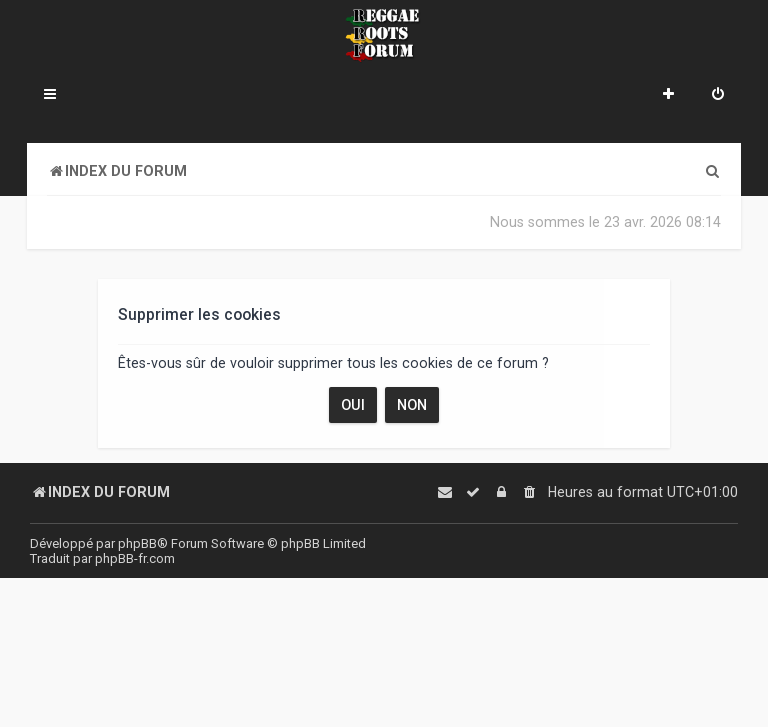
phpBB (137, 543)
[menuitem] (718, 96)
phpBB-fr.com (135, 558)
